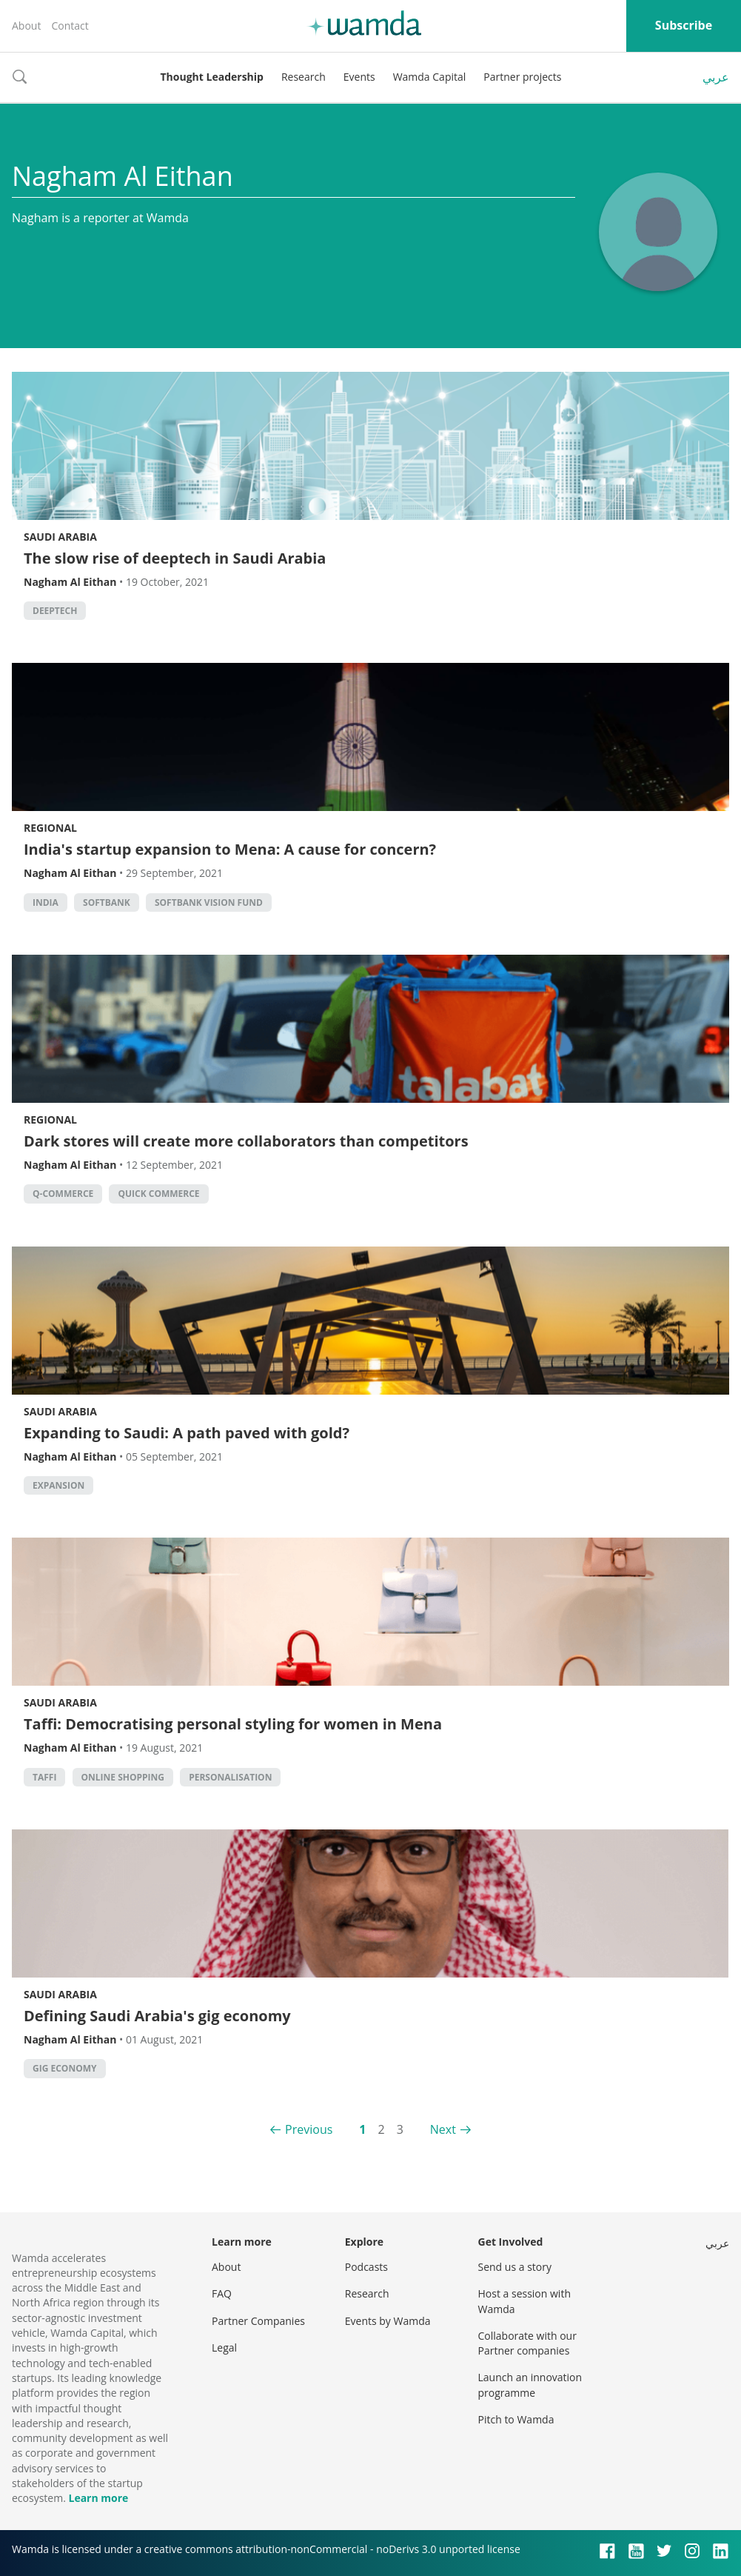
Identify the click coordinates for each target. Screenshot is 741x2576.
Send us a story (514, 2267)
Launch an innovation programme (530, 2384)
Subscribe (683, 25)
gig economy (65, 2068)
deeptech (55, 610)
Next (443, 2129)
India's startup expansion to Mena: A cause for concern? (230, 849)
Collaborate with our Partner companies (527, 2343)
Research (303, 77)
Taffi (44, 1777)
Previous (308, 2129)
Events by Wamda (388, 2321)
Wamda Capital (429, 77)
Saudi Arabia (60, 537)
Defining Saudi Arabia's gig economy (157, 2016)
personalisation (230, 1777)
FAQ (222, 2293)
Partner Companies (258, 2321)
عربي (716, 77)
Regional (50, 828)
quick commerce (158, 1193)
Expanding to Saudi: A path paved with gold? (186, 1433)
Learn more (98, 2498)
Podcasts (366, 2267)
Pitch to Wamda (516, 2419)
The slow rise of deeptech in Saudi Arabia (175, 558)
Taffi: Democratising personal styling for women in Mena (233, 1724)
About (26, 26)
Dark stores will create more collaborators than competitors (246, 1141)
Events (359, 77)
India (45, 902)
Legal (224, 2347)
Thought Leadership (212, 77)
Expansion (58, 1485)
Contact (69, 26)
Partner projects (522, 77)
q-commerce (63, 1193)
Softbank (106, 902)
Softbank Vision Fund (209, 902)
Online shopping (122, 1777)
